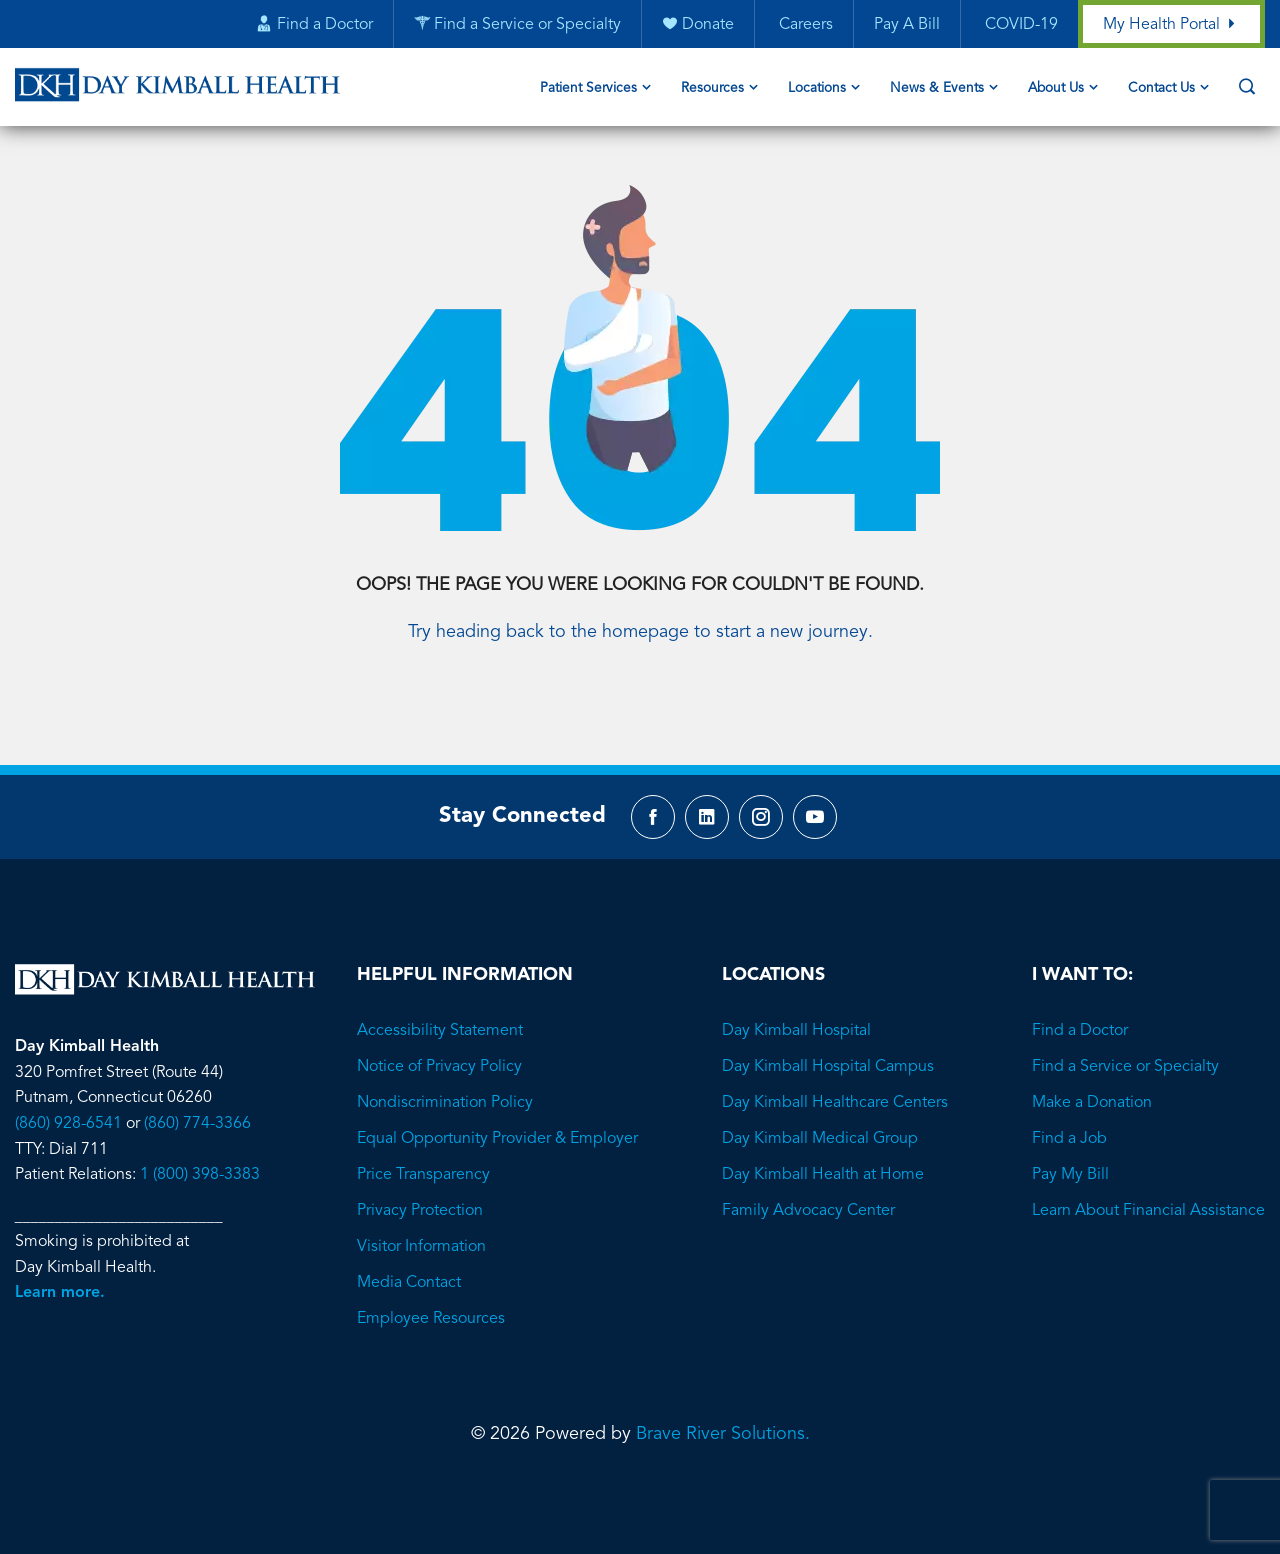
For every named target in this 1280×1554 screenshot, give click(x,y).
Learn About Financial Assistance (1148, 1211)
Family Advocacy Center (808, 1211)
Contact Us (1161, 88)
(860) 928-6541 (68, 1124)
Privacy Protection (420, 1211)
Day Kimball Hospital (796, 1031)
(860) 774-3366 (197, 1124)
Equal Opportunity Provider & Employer (497, 1139)
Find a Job (1069, 1139)
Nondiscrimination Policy (445, 1103)
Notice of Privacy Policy (439, 1067)
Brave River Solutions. (723, 1434)
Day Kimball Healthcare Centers (835, 1103)
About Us (1056, 88)
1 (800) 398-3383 (200, 1175)
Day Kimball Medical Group (820, 1139)
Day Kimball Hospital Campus (828, 1067)
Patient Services (588, 88)
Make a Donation (1092, 1103)
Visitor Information (421, 1247)
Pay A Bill (907, 25)
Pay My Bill (1070, 1175)
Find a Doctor (1080, 1031)
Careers (804, 25)
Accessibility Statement (440, 1031)
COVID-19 (1019, 25)
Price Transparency (423, 1175)
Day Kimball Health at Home (823, 1175)
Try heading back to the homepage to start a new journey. (640, 632)
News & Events (937, 88)
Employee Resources (431, 1319)
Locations (817, 88)
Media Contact (409, 1283)
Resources (712, 88)
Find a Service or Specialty (1125, 1067)
